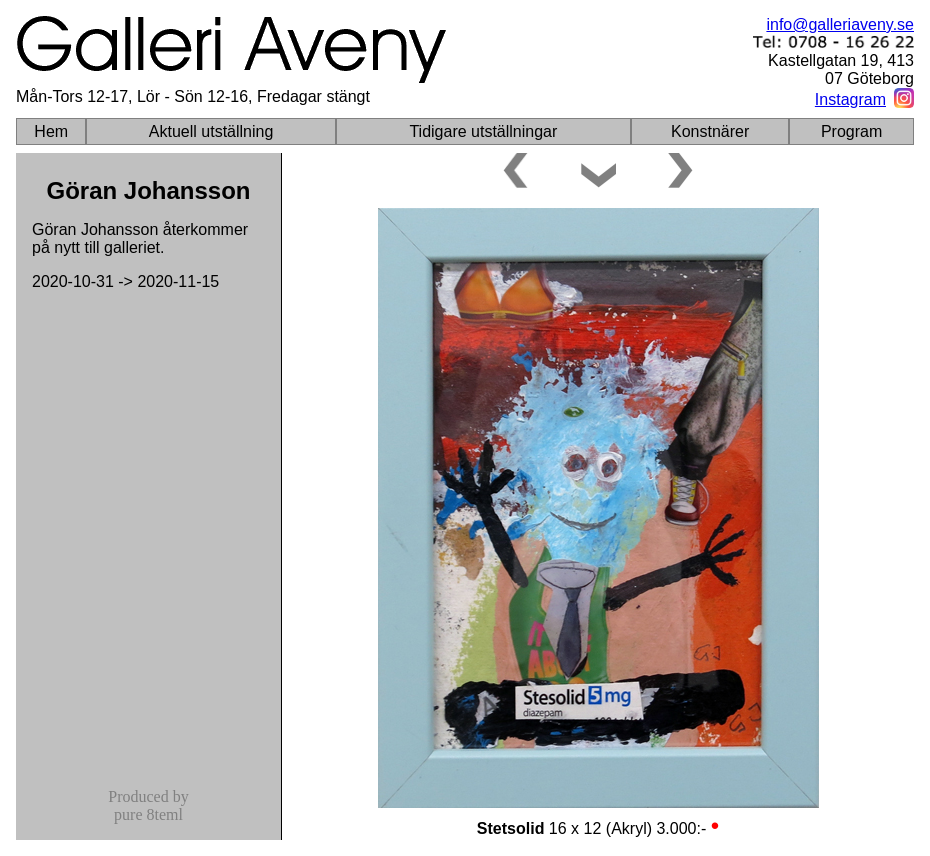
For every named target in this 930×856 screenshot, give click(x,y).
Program (851, 131)
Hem (51, 131)
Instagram (850, 99)
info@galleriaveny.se (840, 24)
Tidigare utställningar (483, 131)
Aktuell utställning (211, 131)
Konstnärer (710, 131)
